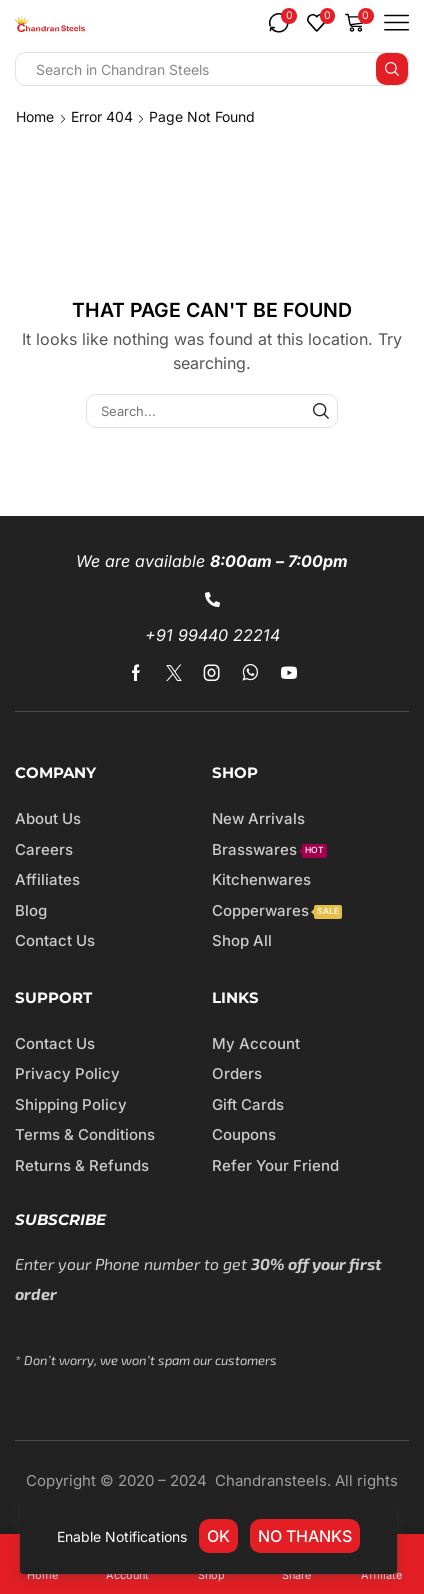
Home (35, 116)
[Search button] (392, 69)
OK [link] (218, 1536)
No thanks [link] (305, 1536)
